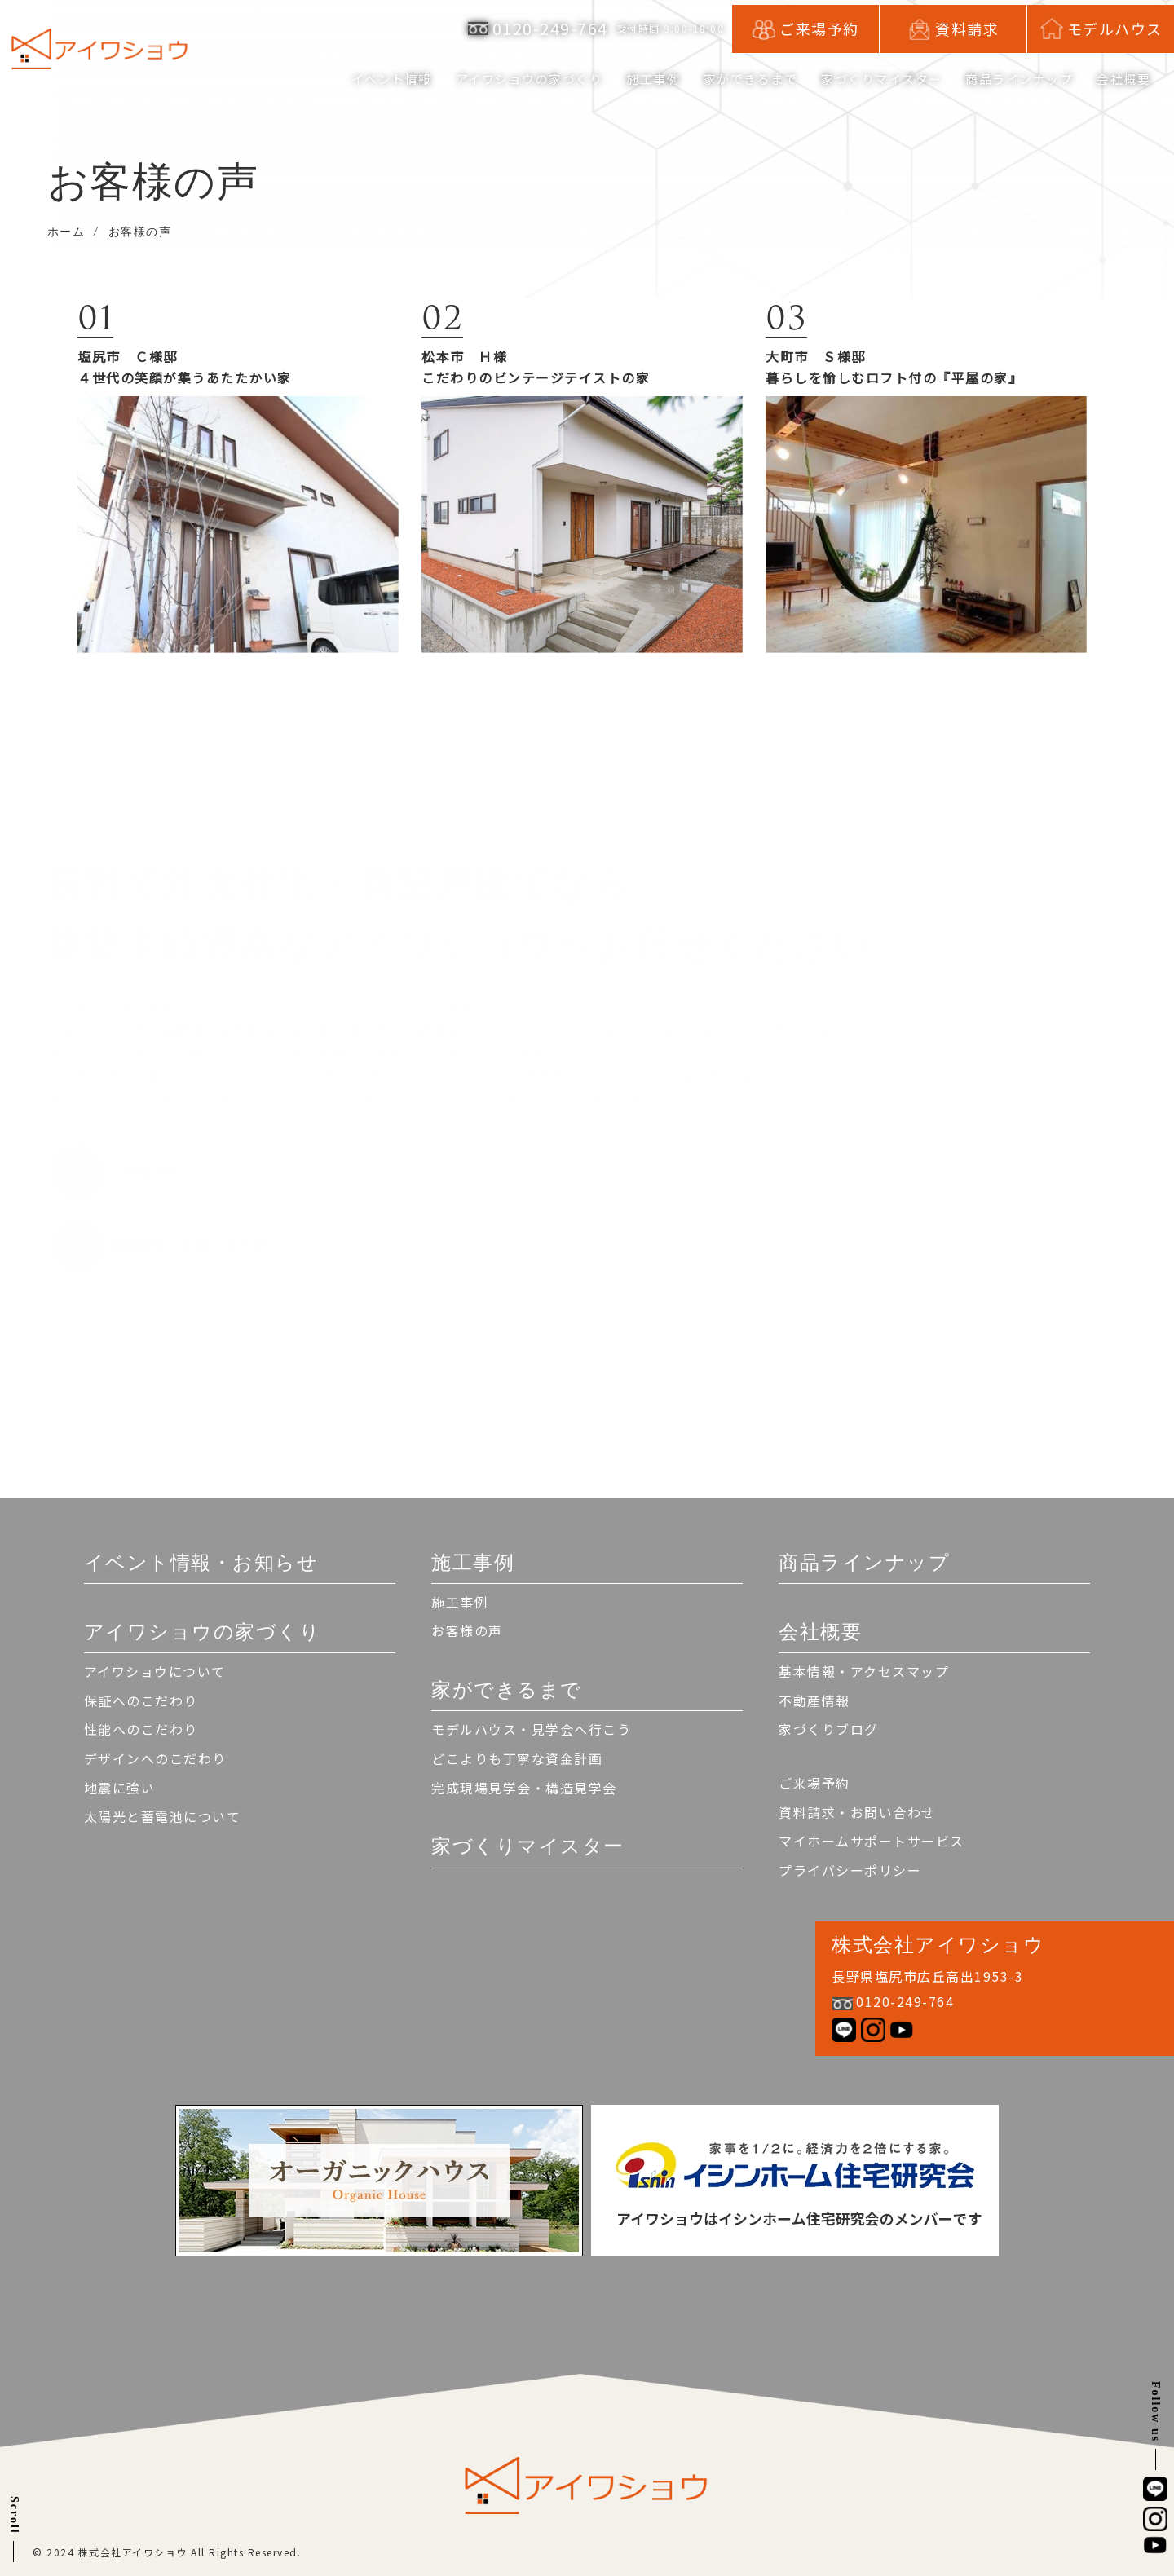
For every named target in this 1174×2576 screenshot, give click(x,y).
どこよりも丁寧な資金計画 (516, 1758)
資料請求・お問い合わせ (857, 1812)
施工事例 (459, 1602)
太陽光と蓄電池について (162, 1816)
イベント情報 (354, 76)
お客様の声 (467, 1630)
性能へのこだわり (141, 1729)
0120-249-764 (550, 25)
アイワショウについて (155, 1671)
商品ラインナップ (1013, 76)
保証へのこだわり (141, 1700)
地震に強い (120, 1787)
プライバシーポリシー (850, 1870)
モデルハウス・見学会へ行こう (531, 1729)
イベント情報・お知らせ (201, 1562)
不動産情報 (814, 1700)
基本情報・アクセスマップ (864, 1671)
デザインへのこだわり (155, 1758)
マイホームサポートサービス (871, 1840)
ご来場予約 (814, 1783)
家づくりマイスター (868, 76)
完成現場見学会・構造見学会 (524, 1787)
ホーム (66, 231)
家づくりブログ (829, 1729)
